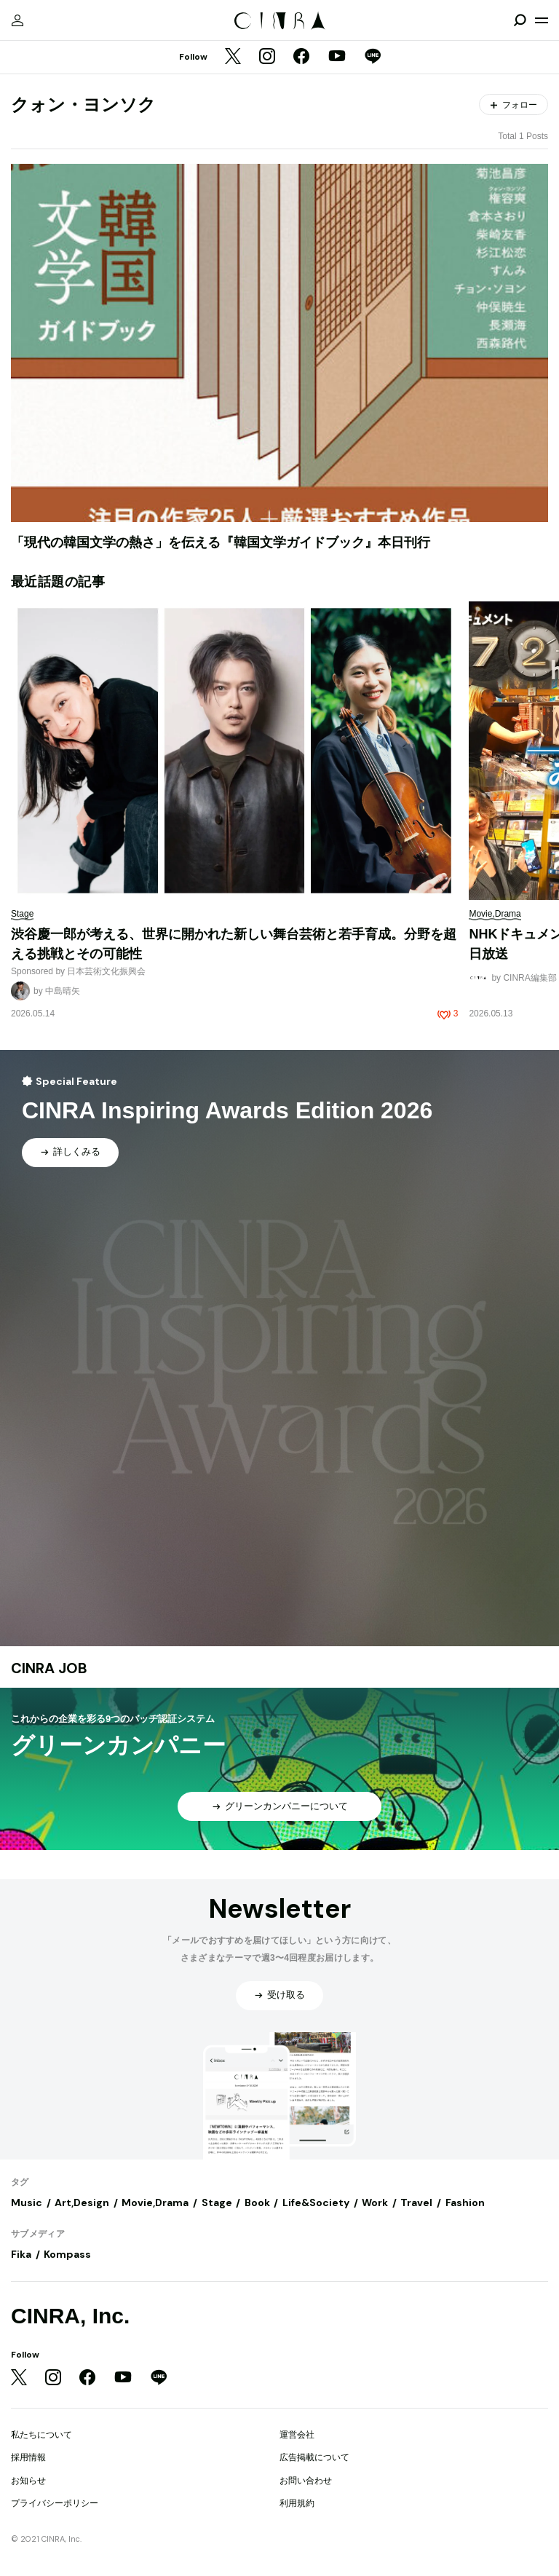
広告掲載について (314, 2457)
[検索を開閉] (520, 20)
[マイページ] (17, 20)
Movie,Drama (155, 2202)
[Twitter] (233, 57)
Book (257, 2202)
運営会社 (297, 2435)
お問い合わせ (306, 2481)
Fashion (465, 2202)
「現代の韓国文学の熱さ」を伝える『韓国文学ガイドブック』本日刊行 (220, 542)
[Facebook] (301, 57)
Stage (217, 2202)
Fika (21, 2254)
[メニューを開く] (541, 20)
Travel (416, 2202)
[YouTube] (337, 57)
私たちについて (41, 2435)
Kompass (67, 2254)
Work (375, 2202)
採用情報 (28, 2457)
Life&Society (315, 2202)
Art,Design (82, 2202)
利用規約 (297, 2503)
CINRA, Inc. (70, 2316)
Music (26, 2202)
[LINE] (373, 57)
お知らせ (28, 2481)
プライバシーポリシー (54, 2503)
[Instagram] (267, 57)
